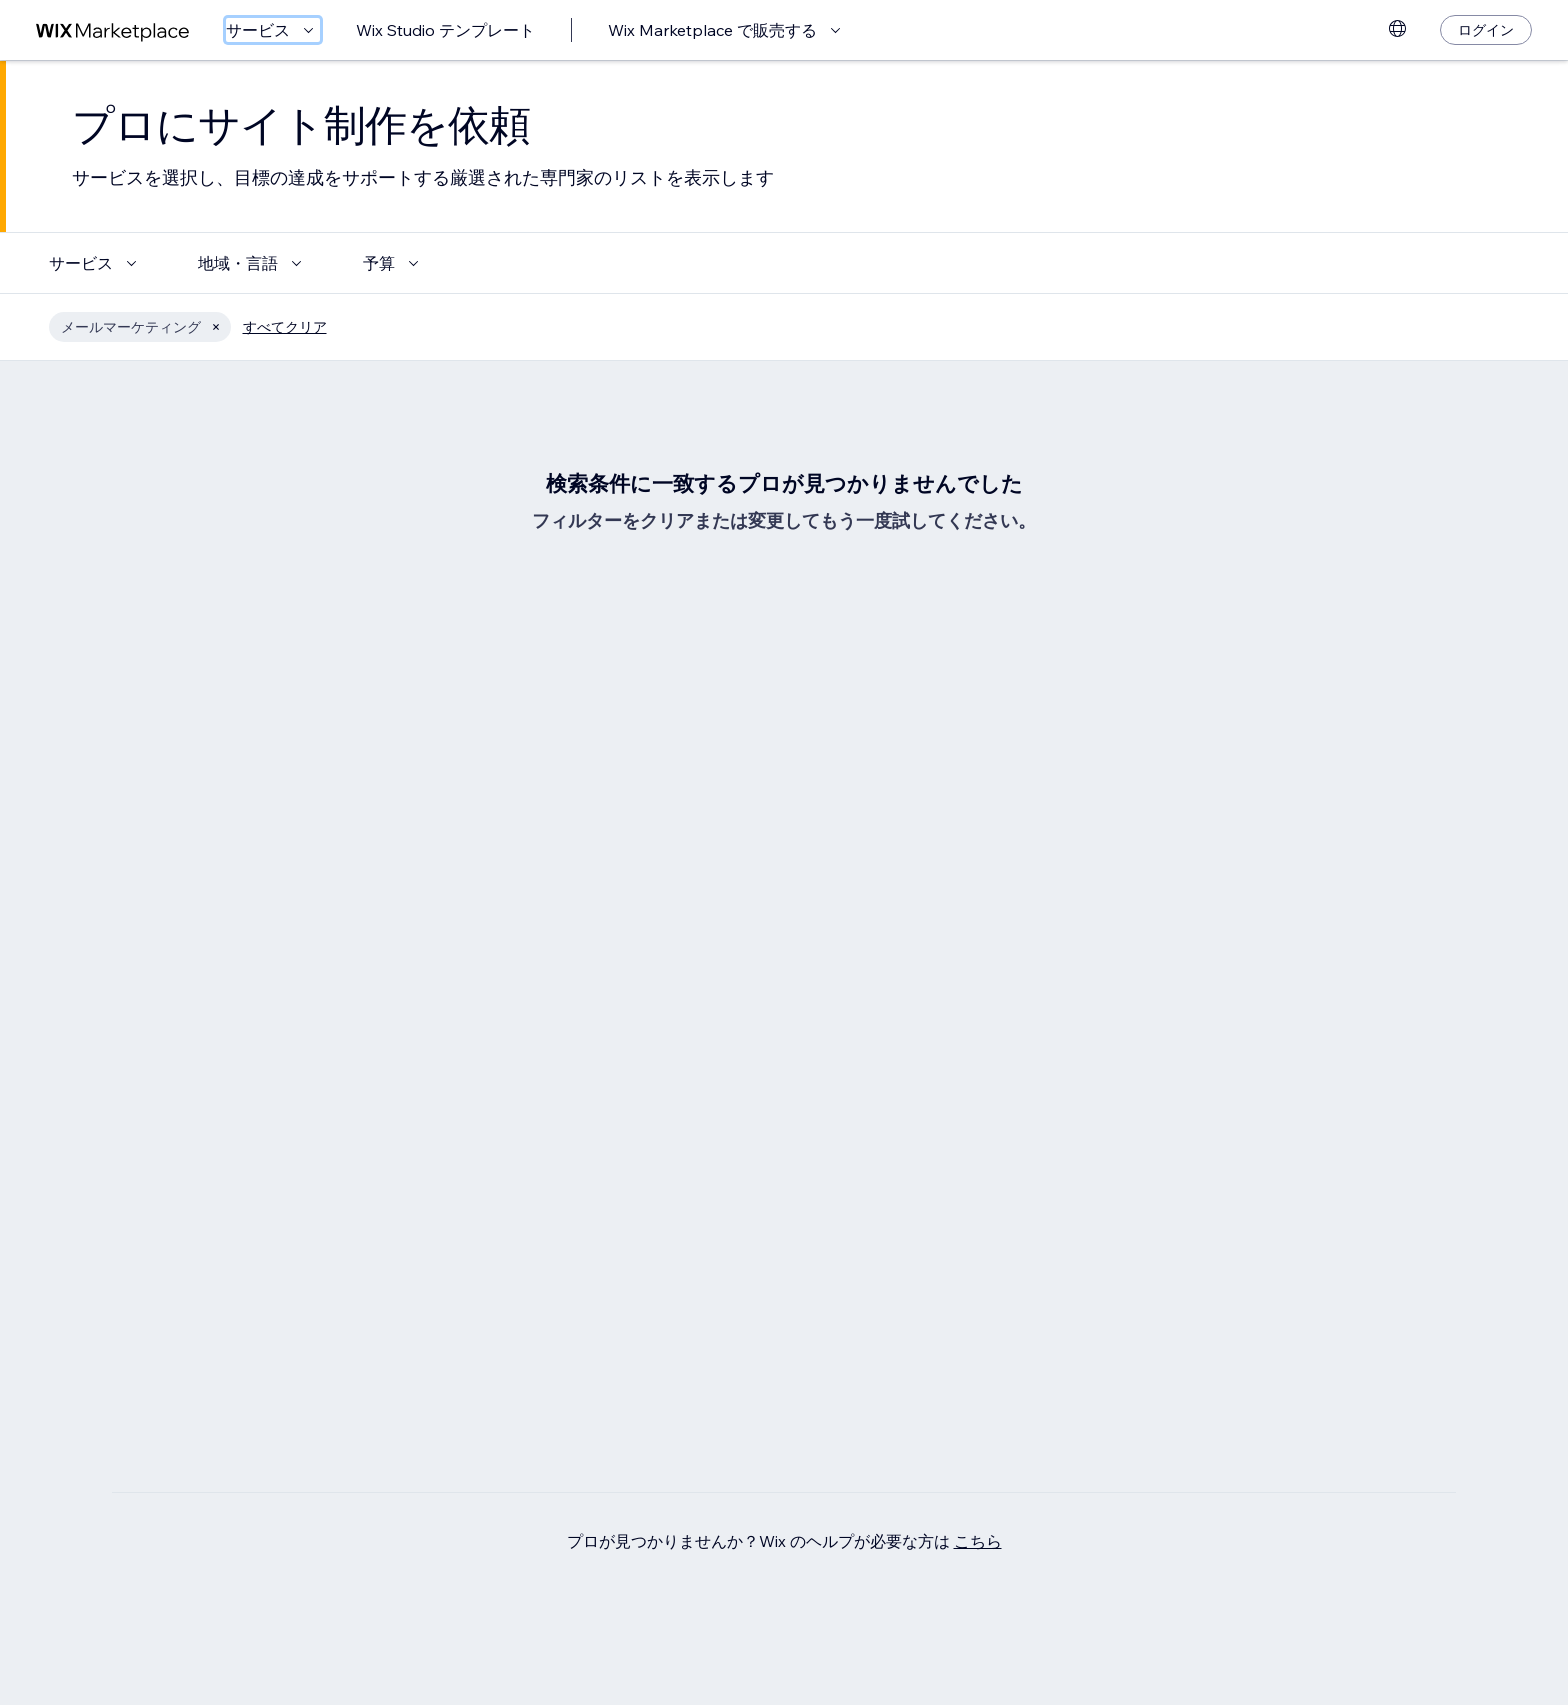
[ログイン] (1486, 30)
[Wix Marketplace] (113, 30)
